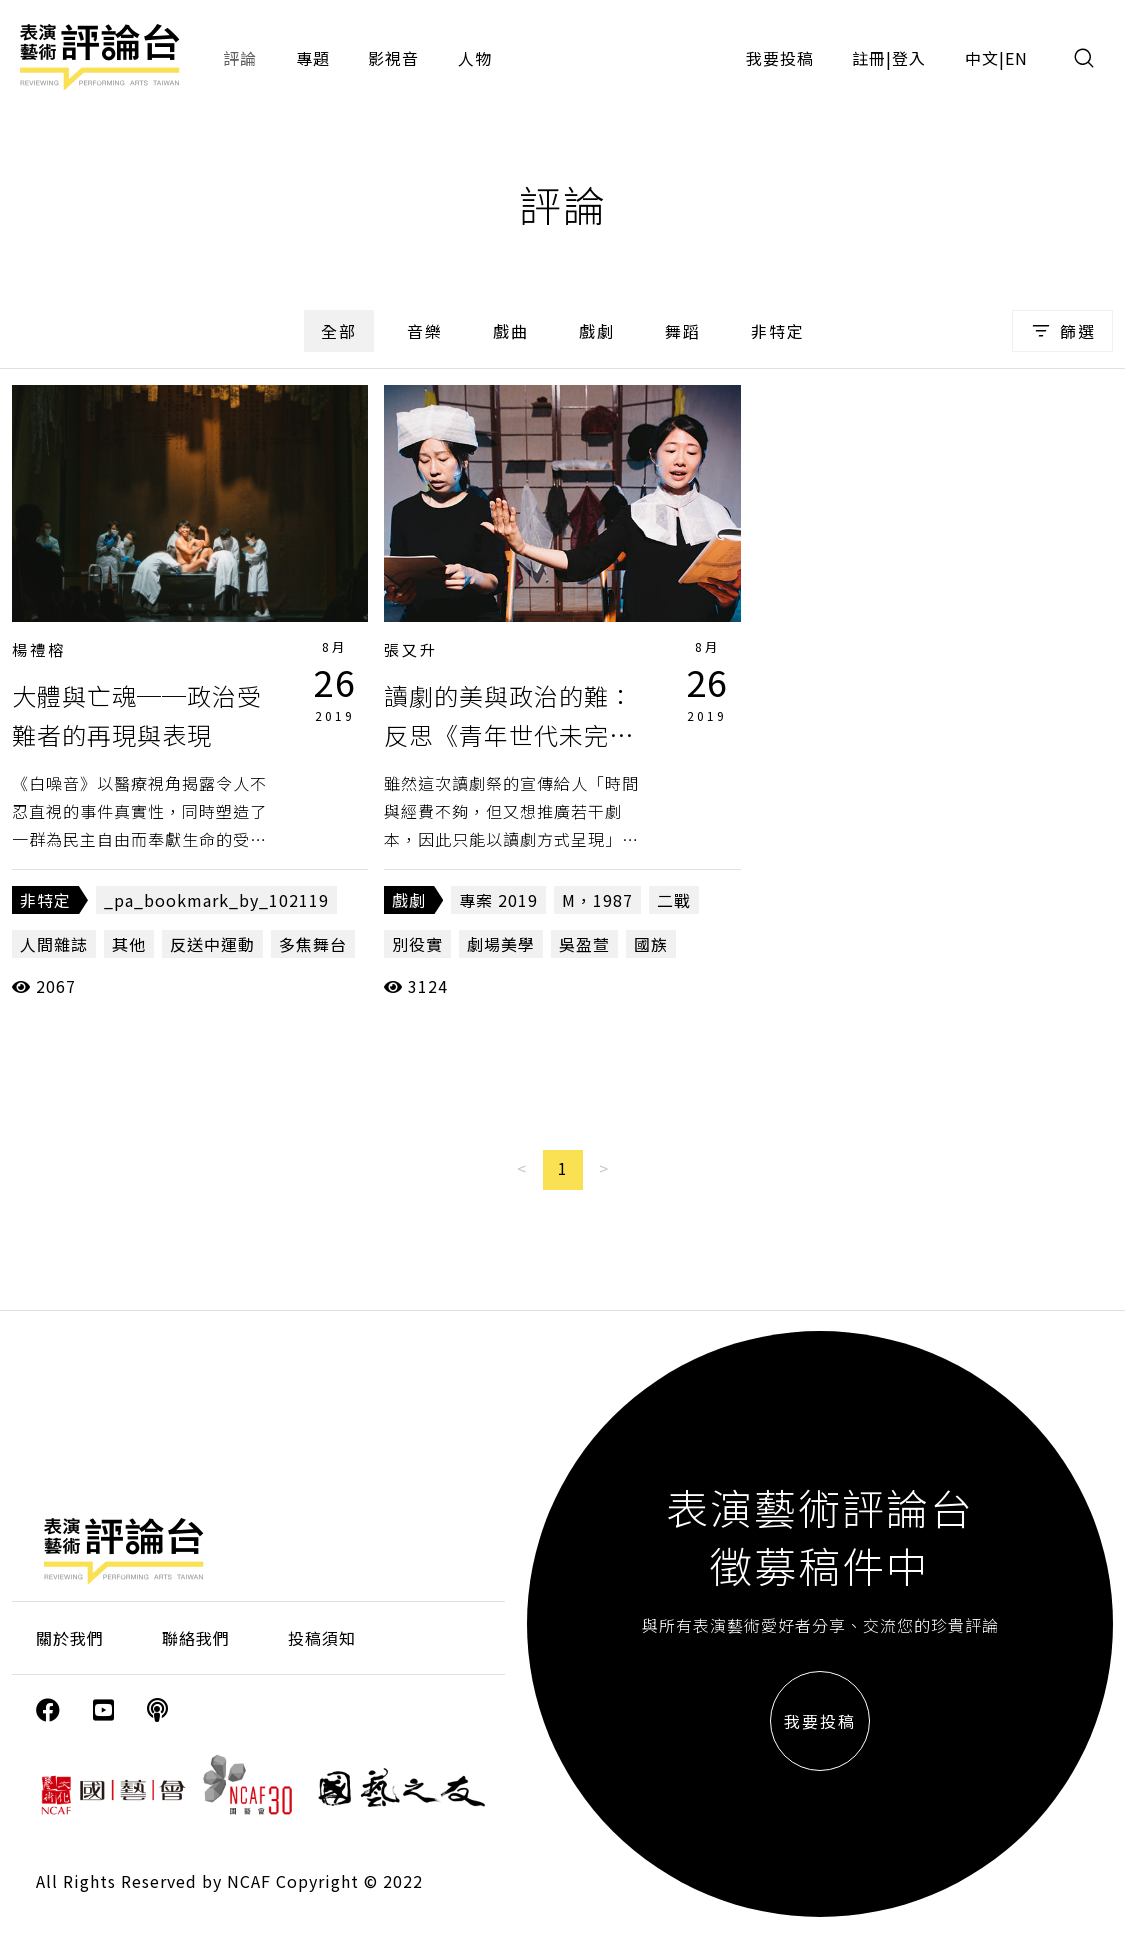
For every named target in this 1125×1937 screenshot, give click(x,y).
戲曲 (511, 331)
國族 (651, 944)
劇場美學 (501, 944)
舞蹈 (683, 331)
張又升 (411, 649)
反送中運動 (212, 944)
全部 (339, 331)
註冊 (869, 58)
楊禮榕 (39, 649)
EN (1016, 58)
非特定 (778, 331)
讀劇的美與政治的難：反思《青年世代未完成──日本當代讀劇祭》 (509, 734)
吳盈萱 (584, 944)
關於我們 (70, 1638)
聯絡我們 (196, 1638)
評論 (240, 58)
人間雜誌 (54, 944)
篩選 (1062, 331)
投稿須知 (322, 1638)
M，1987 (597, 900)
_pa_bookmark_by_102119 (216, 900)
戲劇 (597, 331)
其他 (129, 944)
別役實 (417, 944)
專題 (313, 58)
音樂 (425, 331)
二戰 (674, 900)
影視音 (393, 58)
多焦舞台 (313, 944)
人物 (475, 58)
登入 (909, 58)
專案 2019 (498, 900)
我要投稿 (780, 58)
